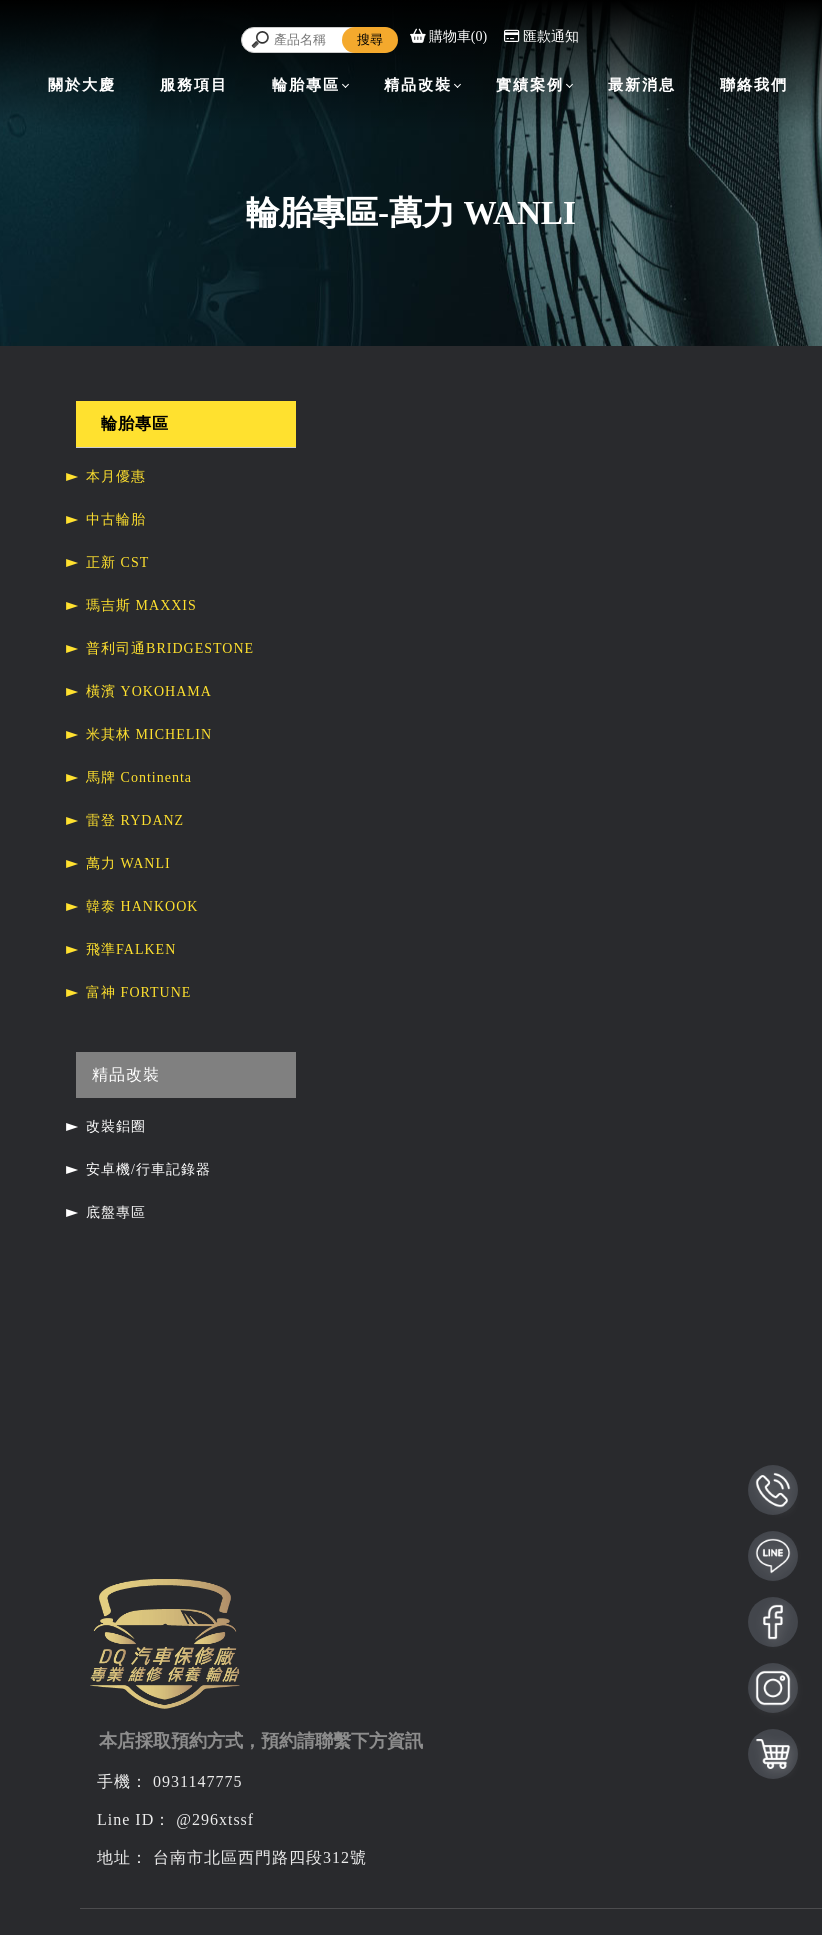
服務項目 (194, 85)
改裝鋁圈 (116, 1126)
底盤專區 (116, 1212)
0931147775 (197, 1781)
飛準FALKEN (131, 949)
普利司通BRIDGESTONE (170, 648)
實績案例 (530, 85)
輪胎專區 (306, 85)
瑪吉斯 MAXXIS (141, 605)
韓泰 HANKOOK (142, 906)
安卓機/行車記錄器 (148, 1169)
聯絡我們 (754, 85)
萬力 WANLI (128, 863)
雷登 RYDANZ (135, 820)
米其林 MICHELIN (149, 734)
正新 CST (117, 562)
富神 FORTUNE (138, 992)
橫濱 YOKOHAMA (149, 691)
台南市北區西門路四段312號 (260, 1857)
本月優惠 (116, 476)
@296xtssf (215, 1819)
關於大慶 (82, 85)
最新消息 (642, 85)
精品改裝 (418, 85)
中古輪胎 (116, 519)
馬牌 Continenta (139, 777)
